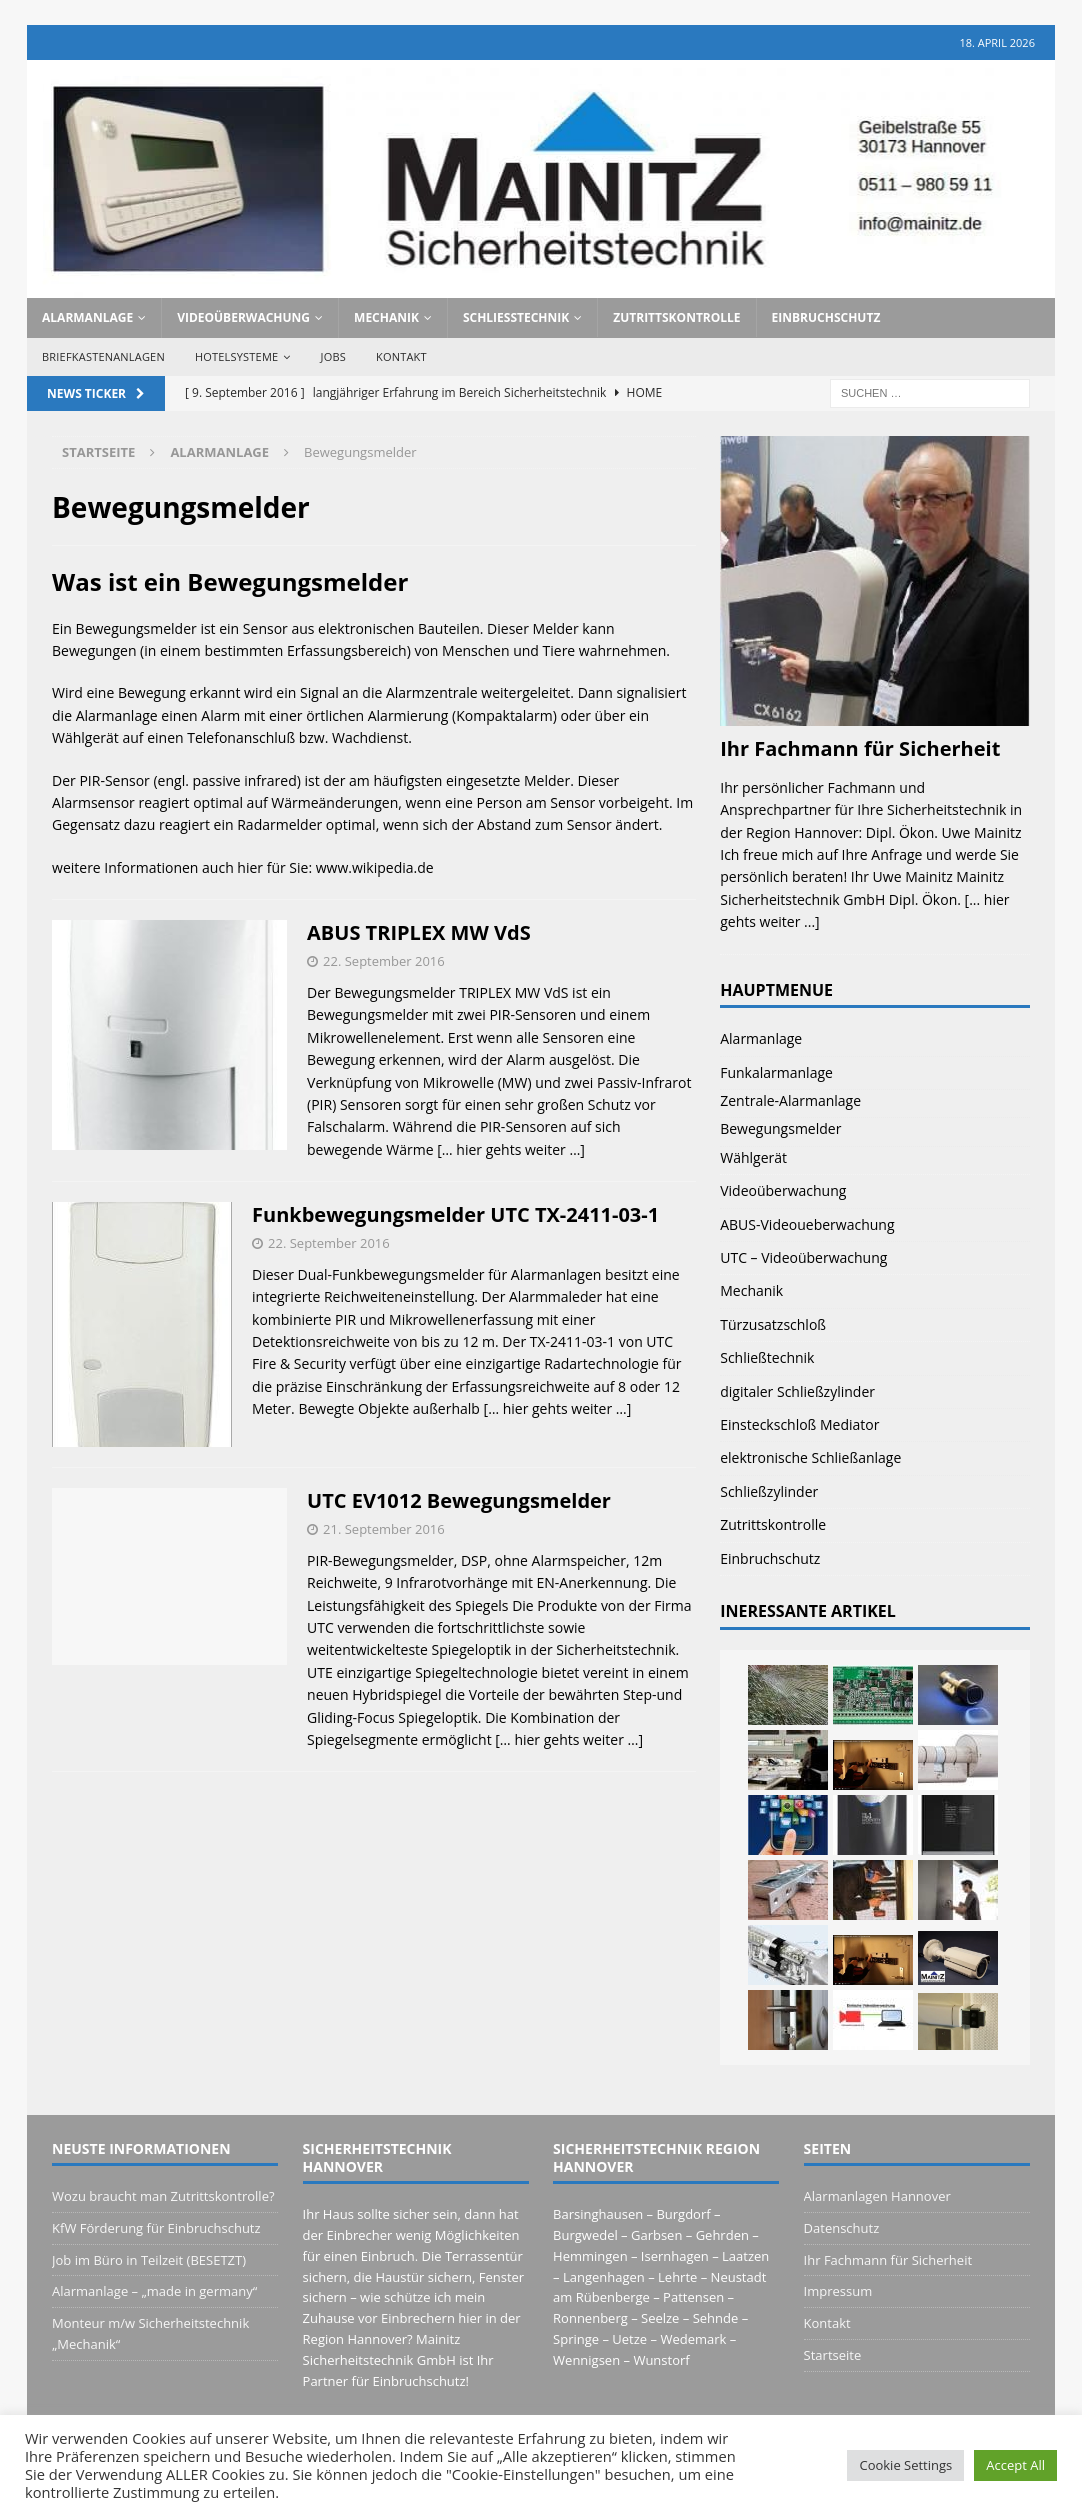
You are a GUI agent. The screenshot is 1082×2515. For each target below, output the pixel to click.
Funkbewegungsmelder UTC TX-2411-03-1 (455, 1214)
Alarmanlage (87, 317)
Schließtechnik (516, 317)
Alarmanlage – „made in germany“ (154, 2291)
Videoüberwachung (243, 317)
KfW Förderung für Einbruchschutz (156, 2228)
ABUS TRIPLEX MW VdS (419, 932)
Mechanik (386, 317)
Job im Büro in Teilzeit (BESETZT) (149, 2260)
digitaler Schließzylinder (797, 1391)
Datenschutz (842, 2228)
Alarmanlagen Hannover (877, 2196)
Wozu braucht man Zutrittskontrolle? (163, 2196)
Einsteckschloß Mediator (799, 1424)
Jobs (333, 356)
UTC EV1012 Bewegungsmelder (459, 1500)
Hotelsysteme (236, 356)
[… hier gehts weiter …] (511, 1149)
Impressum (838, 2291)
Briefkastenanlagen (103, 356)
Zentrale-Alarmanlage (790, 1100)
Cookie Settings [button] (905, 2465)
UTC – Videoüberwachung (803, 1257)
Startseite (833, 2355)
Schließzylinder (769, 1491)
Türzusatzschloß (773, 1324)
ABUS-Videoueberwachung (807, 1224)
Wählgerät (753, 1157)
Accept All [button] (1015, 2465)
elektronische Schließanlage (810, 1457)
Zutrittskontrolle (676, 317)
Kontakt (401, 356)
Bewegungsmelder (780, 1128)
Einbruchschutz (826, 317)
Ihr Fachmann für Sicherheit (860, 748)
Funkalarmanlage (776, 1072)
